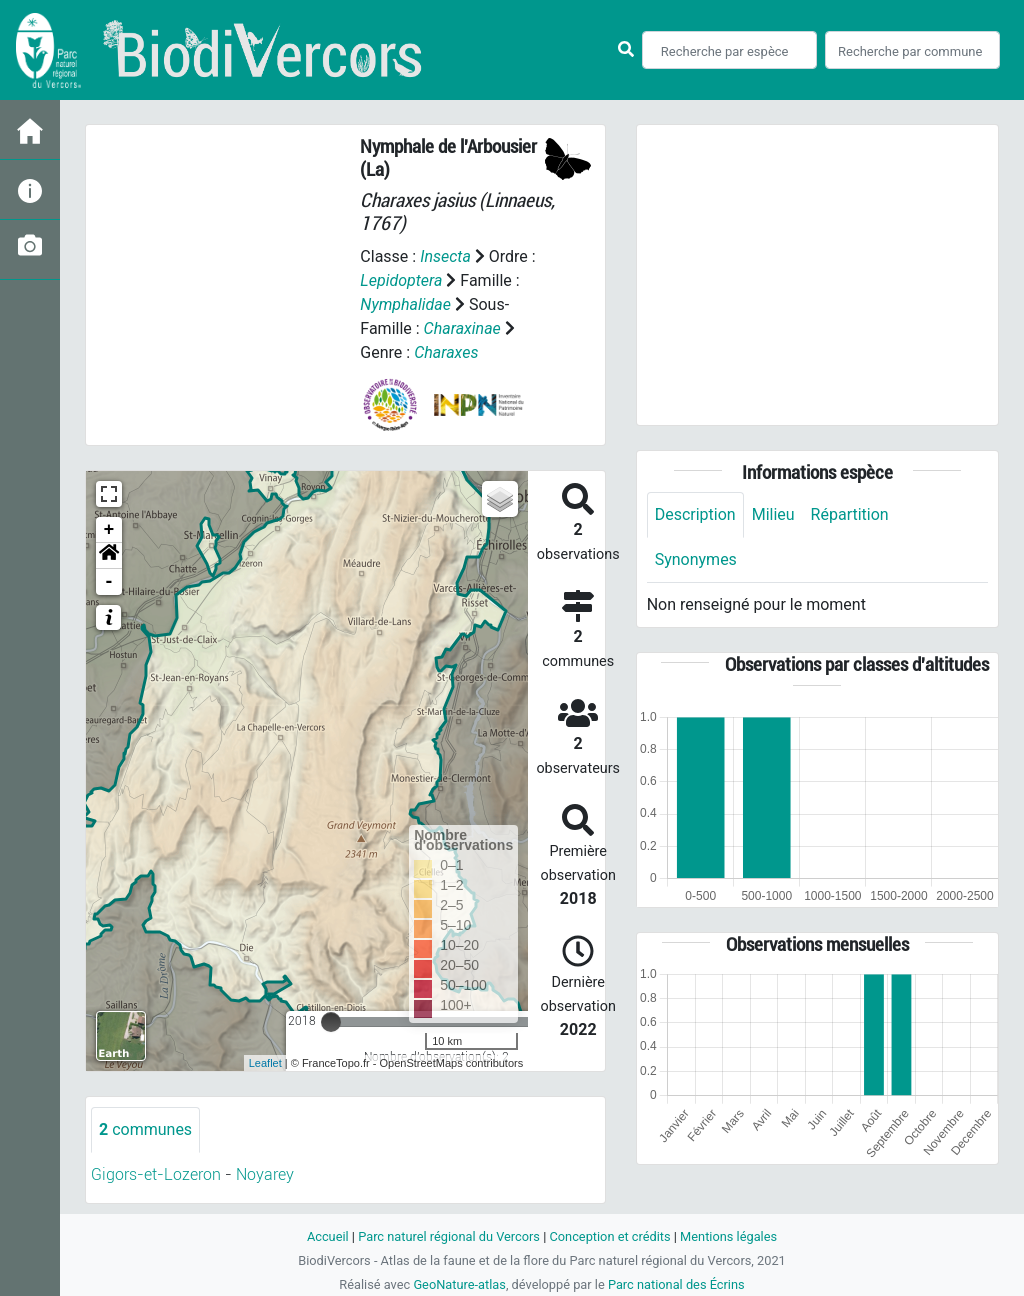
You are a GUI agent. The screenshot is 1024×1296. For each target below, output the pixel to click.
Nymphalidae (405, 304)
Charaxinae (462, 328)
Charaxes (446, 352)
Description (695, 514)
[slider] (331, 1022)
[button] (109, 556)
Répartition (850, 514)
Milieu (773, 514)
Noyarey (265, 1174)
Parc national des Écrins (676, 1284)
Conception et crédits (609, 1236)
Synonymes (696, 559)
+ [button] (109, 530)
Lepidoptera (401, 280)
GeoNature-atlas (459, 1284)
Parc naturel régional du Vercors (449, 1236)
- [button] (109, 582)
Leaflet (265, 1063)
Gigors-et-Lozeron (156, 1174)
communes (145, 1129)
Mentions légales (728, 1236)
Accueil (328, 1236)
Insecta (445, 256)
